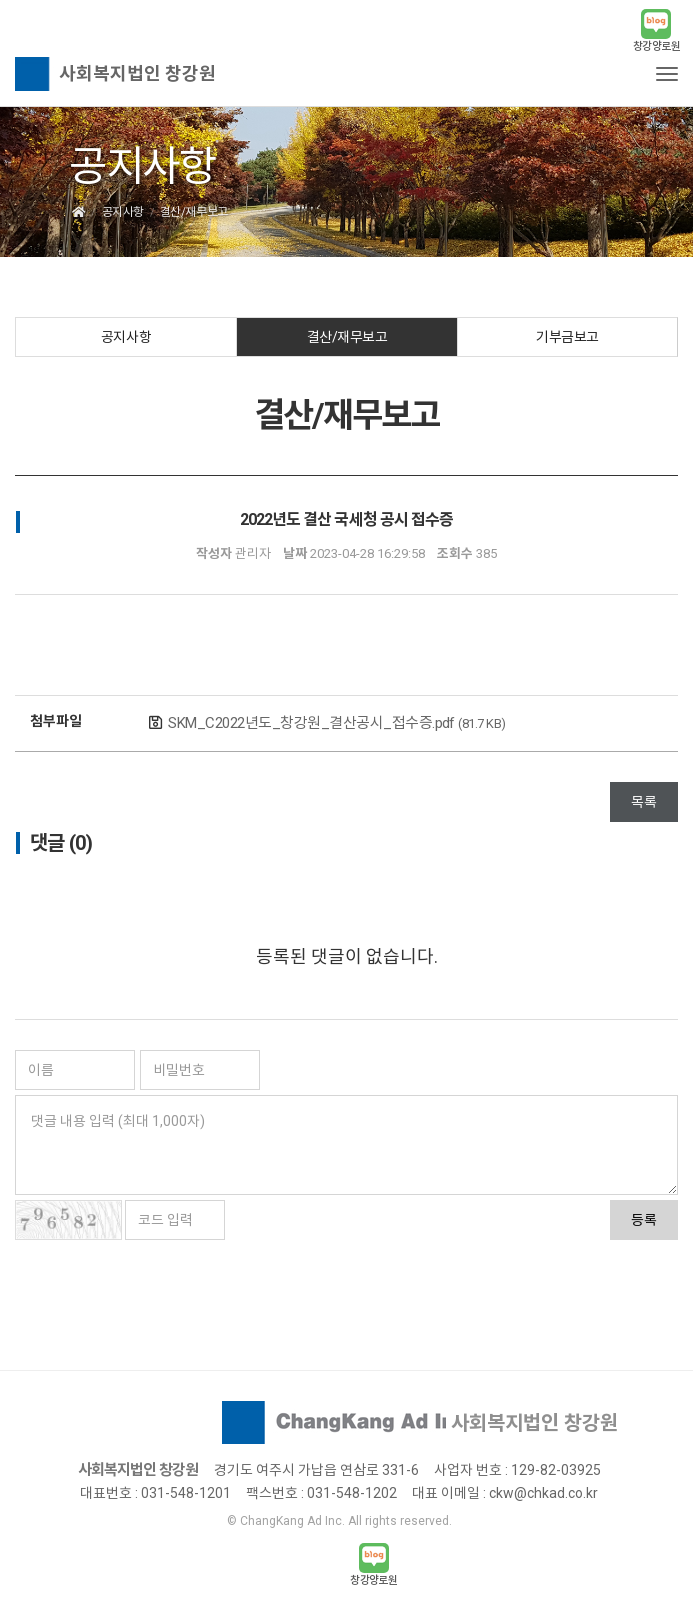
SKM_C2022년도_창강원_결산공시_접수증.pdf (337, 723)
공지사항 (126, 337)
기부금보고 (567, 337)
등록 (644, 1220)
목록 (644, 802)
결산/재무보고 (347, 337)
